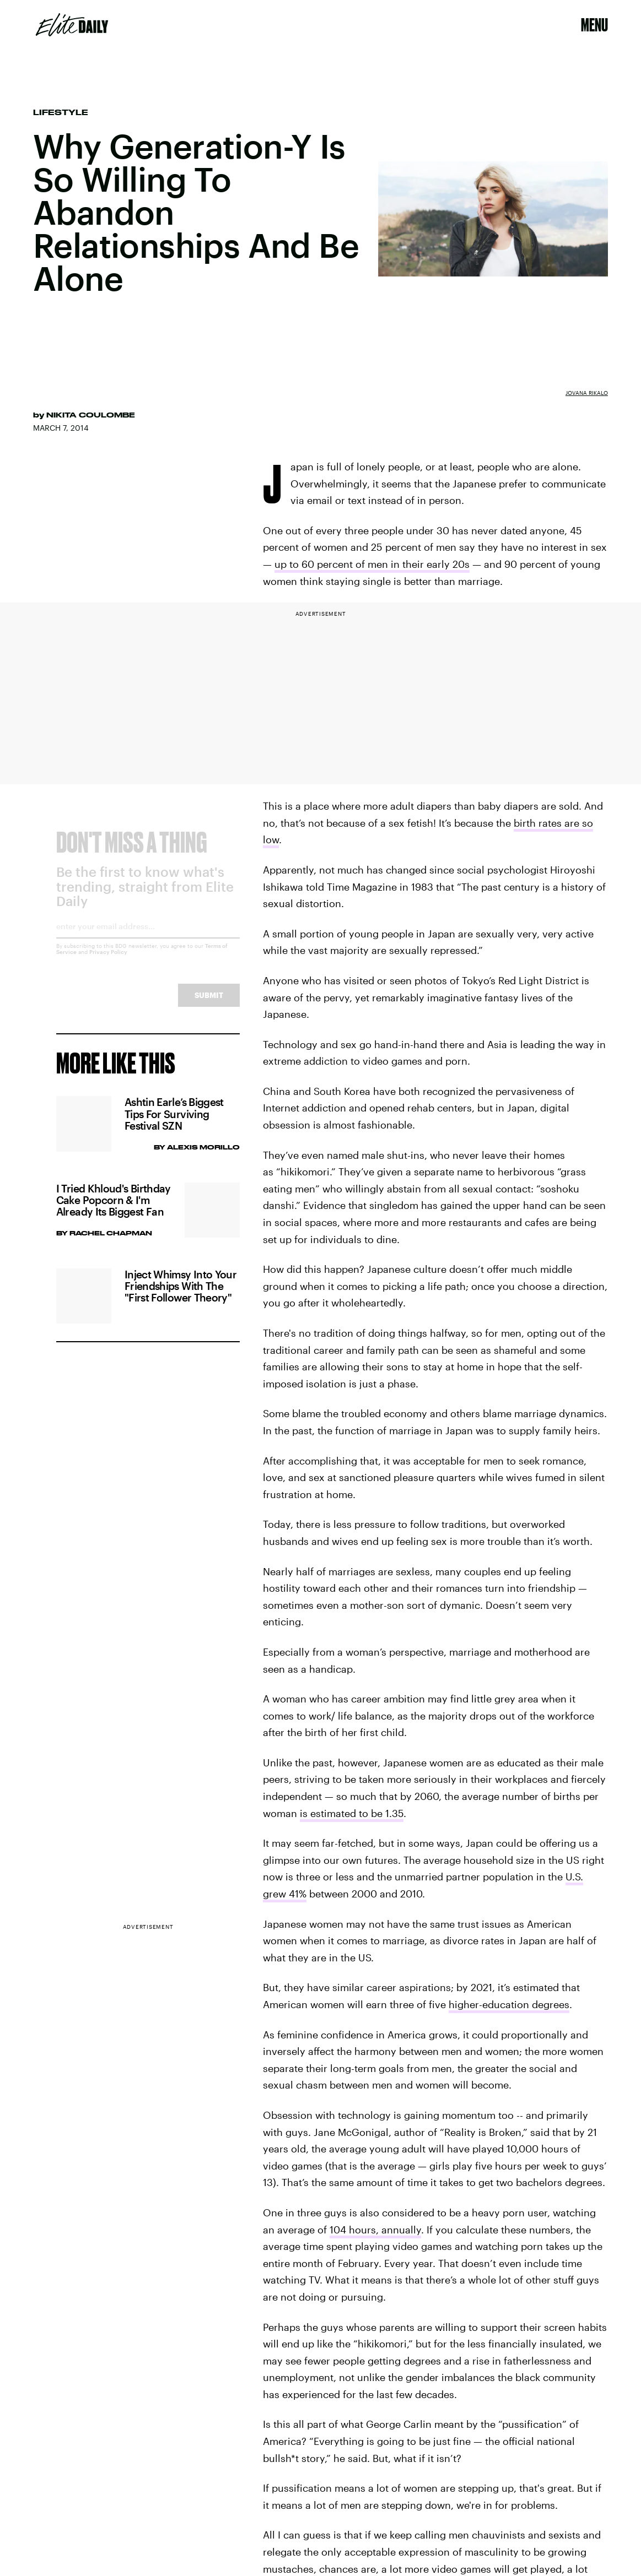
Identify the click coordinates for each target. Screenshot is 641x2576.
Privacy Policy (108, 960)
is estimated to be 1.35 (351, 1813)
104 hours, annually (375, 2230)
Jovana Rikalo (586, 392)
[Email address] (148, 938)
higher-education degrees (509, 2004)
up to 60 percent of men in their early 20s (372, 564)
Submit (209, 1004)
